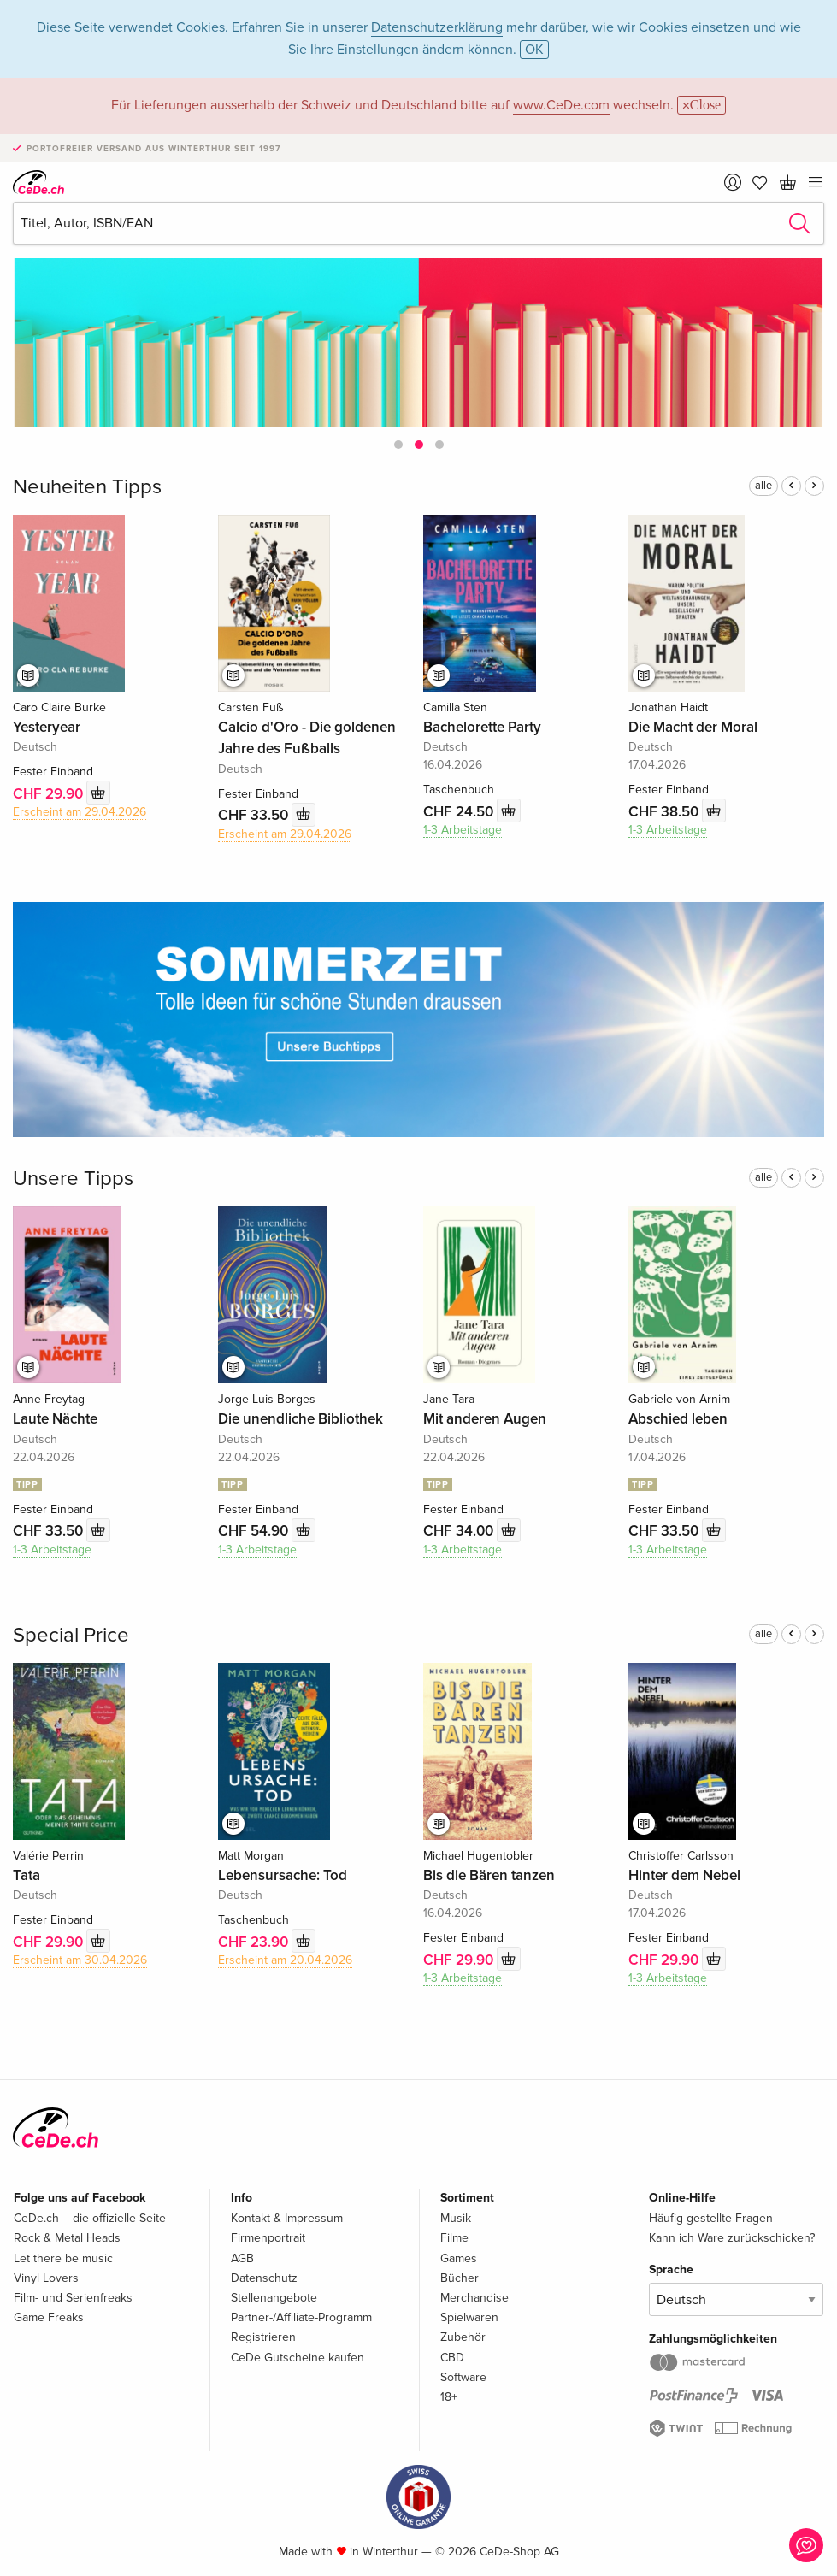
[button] (398, 444)
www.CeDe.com (561, 105)
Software (463, 2377)
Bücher (459, 2278)
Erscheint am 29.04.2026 (79, 812)
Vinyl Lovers (46, 2278)
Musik (455, 2218)
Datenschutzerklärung (437, 27)
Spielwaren (469, 2317)
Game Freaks (49, 2317)
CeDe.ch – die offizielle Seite (90, 2218)
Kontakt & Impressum (287, 2218)
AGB (242, 2258)
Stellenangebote (274, 2297)
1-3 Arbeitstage (462, 829)
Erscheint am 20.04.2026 (285, 1960)
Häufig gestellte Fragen (711, 2218)
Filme (454, 2238)
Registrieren (263, 2337)
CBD (452, 2357)
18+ (448, 2397)
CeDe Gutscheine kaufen (297, 2357)
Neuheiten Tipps (87, 487)
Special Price (71, 1635)
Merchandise (474, 2297)
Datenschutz (264, 2278)
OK (534, 49)
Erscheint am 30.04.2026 (80, 1960)
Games (458, 2258)
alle (763, 485)
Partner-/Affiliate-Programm (301, 2317)
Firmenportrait (268, 2238)
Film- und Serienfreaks (73, 2297)
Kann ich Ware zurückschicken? (732, 2238)
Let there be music (63, 2258)
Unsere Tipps (73, 1178)
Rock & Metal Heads (67, 2238)
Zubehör (463, 2337)
